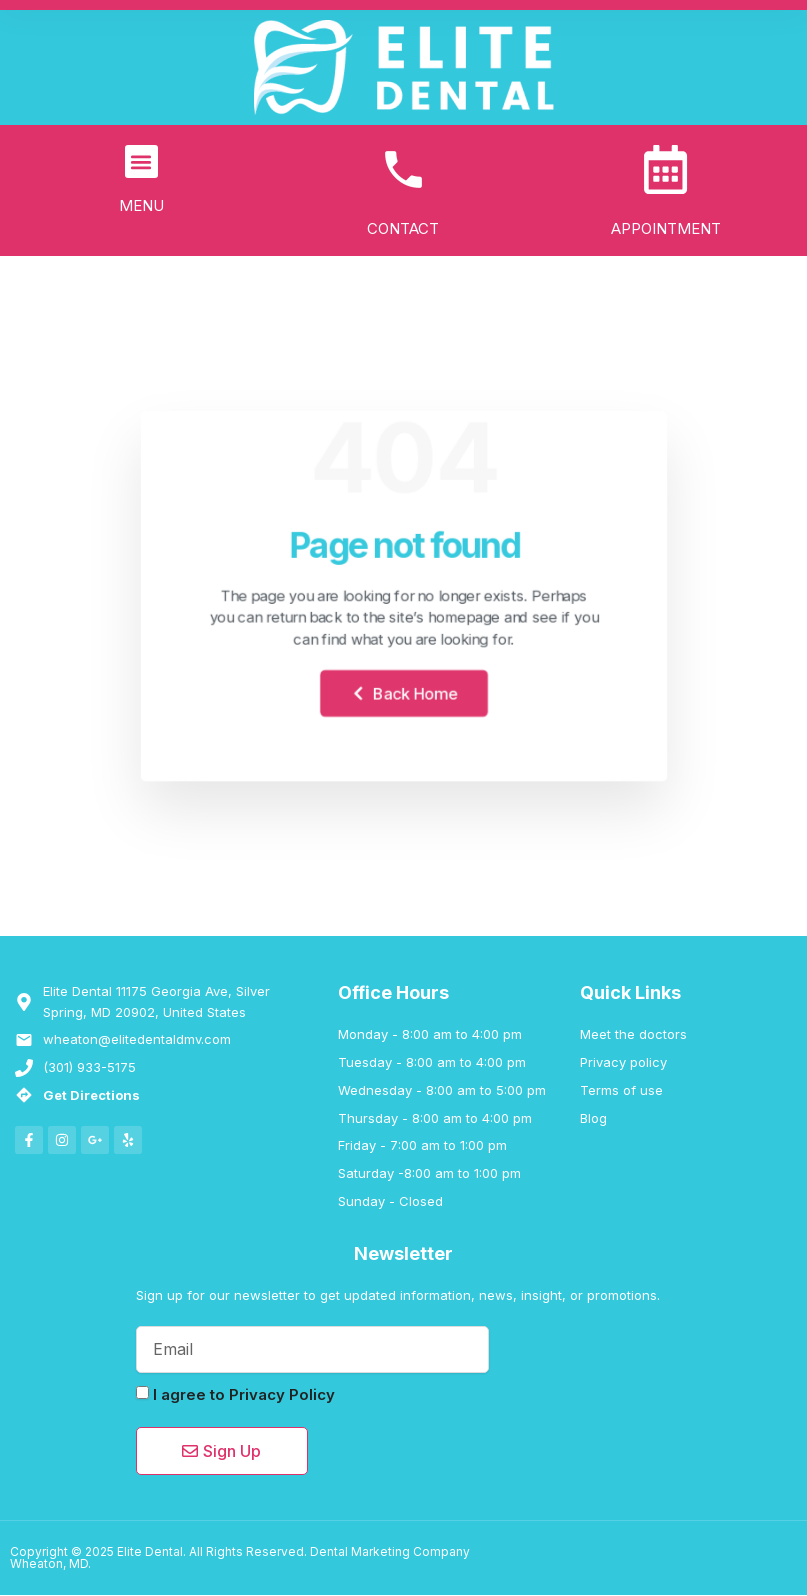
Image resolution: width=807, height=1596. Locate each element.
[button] (141, 161)
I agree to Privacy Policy (244, 1394)
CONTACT (403, 229)
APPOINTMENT (666, 229)
